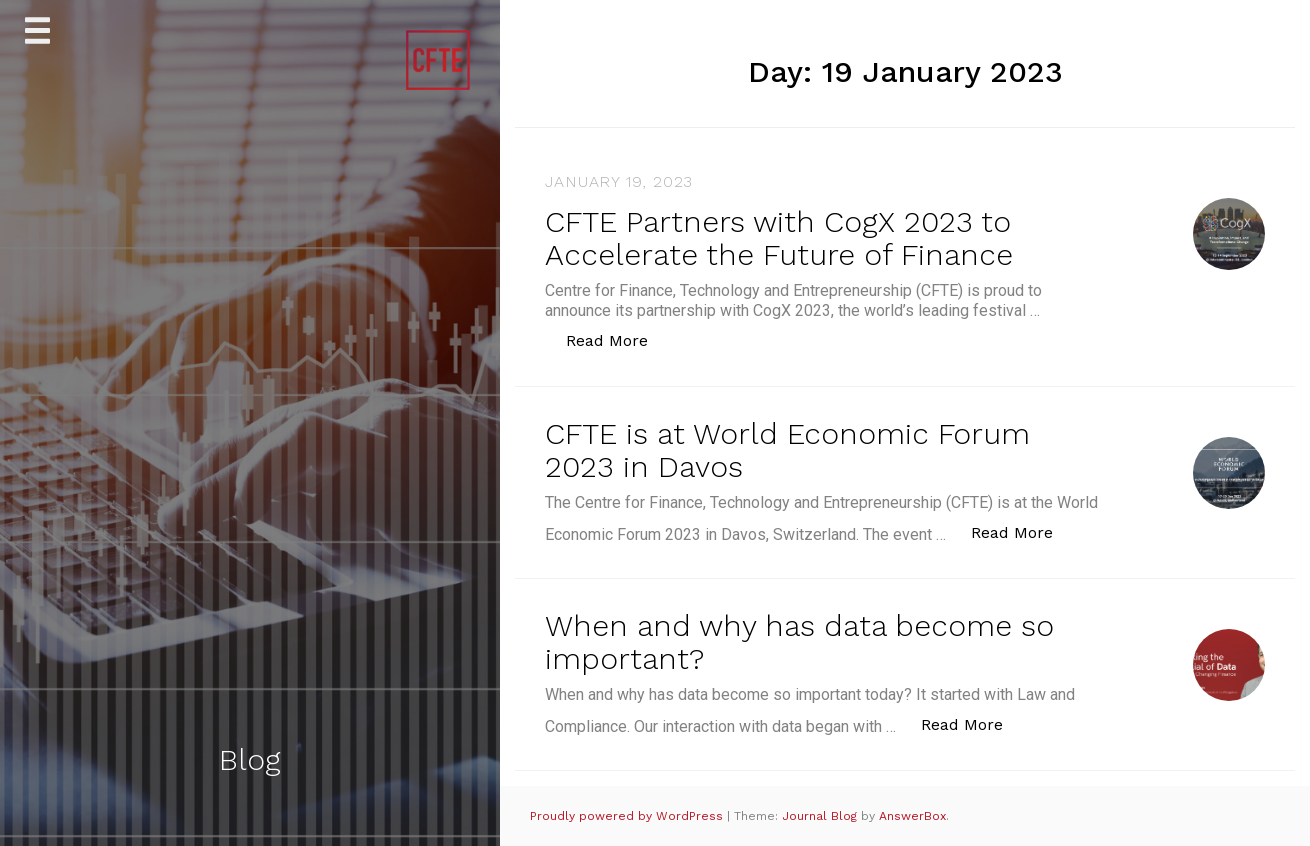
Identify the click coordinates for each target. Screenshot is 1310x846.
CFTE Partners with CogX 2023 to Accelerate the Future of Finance (779, 238)
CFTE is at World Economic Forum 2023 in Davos (787, 450)
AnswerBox (912, 816)
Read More (617, 339)
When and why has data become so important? (799, 642)
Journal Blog (821, 816)
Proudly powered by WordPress (628, 816)
